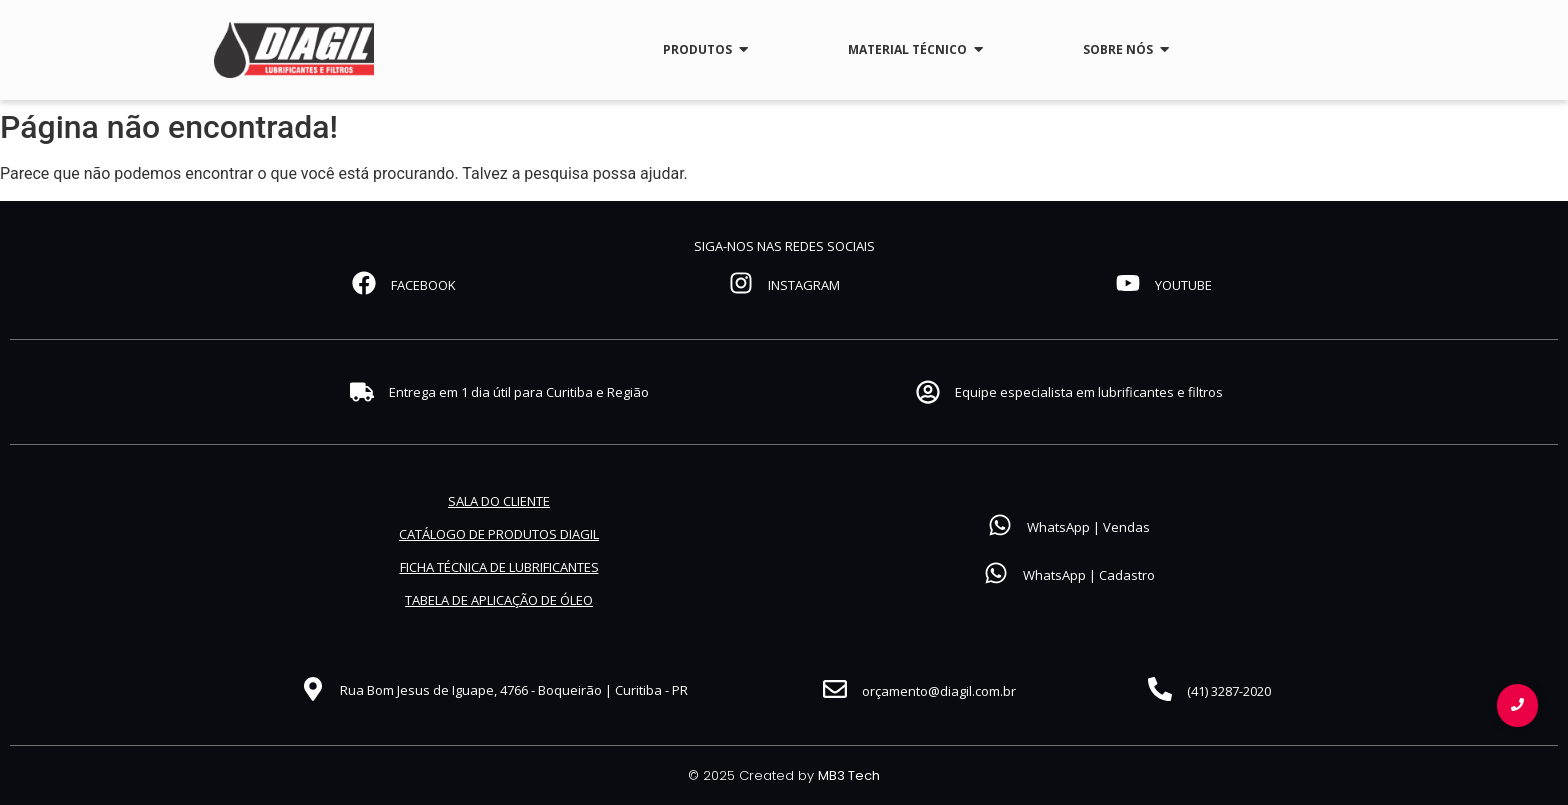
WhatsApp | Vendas (1088, 527)
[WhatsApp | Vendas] (1000, 527)
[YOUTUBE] (1128, 285)
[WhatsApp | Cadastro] (996, 575)
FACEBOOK (423, 285)
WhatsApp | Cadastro (1089, 575)
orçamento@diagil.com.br (939, 691)
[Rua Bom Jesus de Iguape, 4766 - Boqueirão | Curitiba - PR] (313, 691)
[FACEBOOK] (364, 285)
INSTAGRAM (804, 285)
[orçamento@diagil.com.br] (835, 691)
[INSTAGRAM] (741, 285)
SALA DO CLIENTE (499, 501)
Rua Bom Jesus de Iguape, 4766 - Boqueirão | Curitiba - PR (514, 690)
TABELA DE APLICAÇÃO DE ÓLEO (499, 600)
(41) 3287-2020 (1229, 691)
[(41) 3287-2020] (1160, 691)
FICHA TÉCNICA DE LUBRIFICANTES (499, 567)
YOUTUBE (1183, 285)
